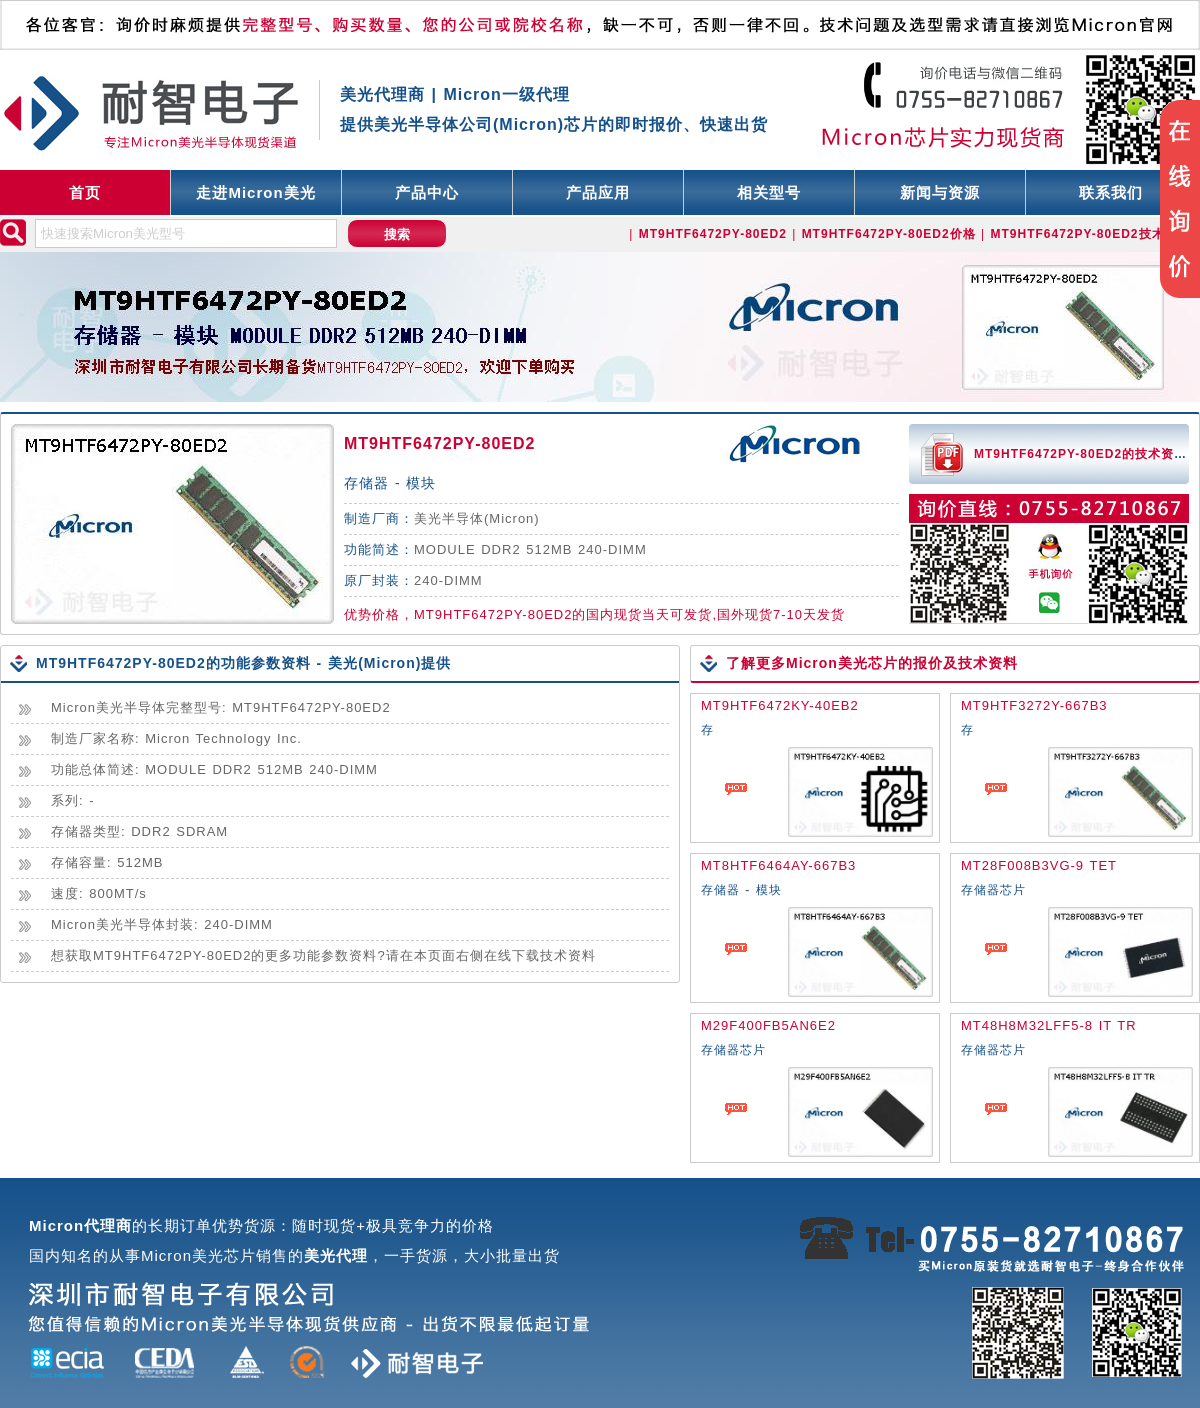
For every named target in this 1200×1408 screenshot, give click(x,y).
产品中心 (427, 192)
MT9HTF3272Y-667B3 (1034, 705)
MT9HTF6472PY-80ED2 (439, 443)
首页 (85, 192)
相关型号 (769, 192)
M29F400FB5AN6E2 (768, 1025)
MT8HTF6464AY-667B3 (778, 865)
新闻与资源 (940, 192)
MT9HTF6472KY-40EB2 (780, 705)
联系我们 (1111, 192)
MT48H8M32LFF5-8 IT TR (1049, 1025)
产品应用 (598, 192)
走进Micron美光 (255, 192)
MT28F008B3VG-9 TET (1039, 865)
